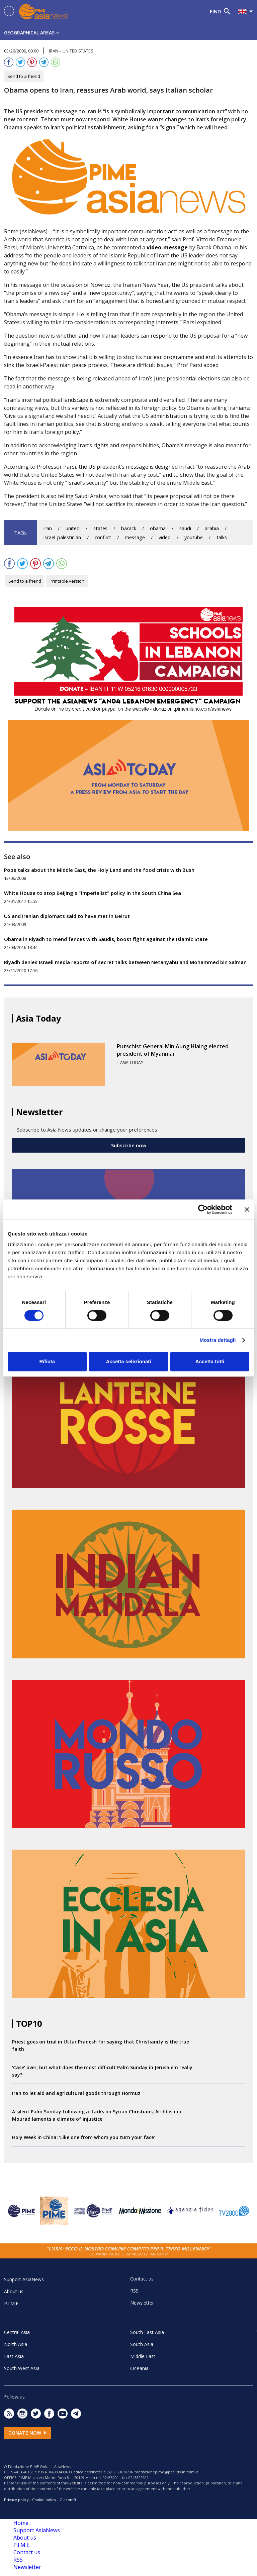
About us (13, 2291)
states (100, 528)
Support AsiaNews (24, 2279)
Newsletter (142, 2303)
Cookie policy (44, 2499)
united (73, 528)
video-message (167, 247)
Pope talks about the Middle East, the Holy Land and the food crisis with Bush (99, 869)
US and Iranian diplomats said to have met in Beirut (67, 916)
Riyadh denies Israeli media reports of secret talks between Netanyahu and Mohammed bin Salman (125, 962)
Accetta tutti (210, 1361)
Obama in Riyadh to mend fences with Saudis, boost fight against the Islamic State (106, 939)
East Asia (14, 2356)
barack (128, 528)
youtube (193, 537)
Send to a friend (23, 76)
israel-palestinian (62, 537)
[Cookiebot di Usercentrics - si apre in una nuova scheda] (203, 1209)
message (135, 537)
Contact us (142, 2278)
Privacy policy (16, 2499)
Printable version (67, 581)
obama (158, 528)
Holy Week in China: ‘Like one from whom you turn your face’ (83, 2137)
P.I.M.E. (11, 2303)
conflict (103, 537)
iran (48, 528)
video (165, 537)
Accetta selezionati (128, 1361)
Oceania (139, 2368)
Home (20, 2523)
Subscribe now (128, 1145)
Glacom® (68, 2499)
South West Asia (21, 2368)
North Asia (15, 2344)
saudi (185, 528)
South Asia (141, 2344)
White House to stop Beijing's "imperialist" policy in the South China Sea (92, 893)
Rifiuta (47, 1361)
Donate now (27, 2433)
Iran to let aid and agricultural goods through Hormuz (76, 2093)
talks (222, 537)
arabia (212, 528)
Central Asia (17, 2332)
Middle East (142, 2356)
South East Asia (147, 2332)
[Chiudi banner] (247, 1209)
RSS (134, 2291)
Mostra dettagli (217, 1340)
